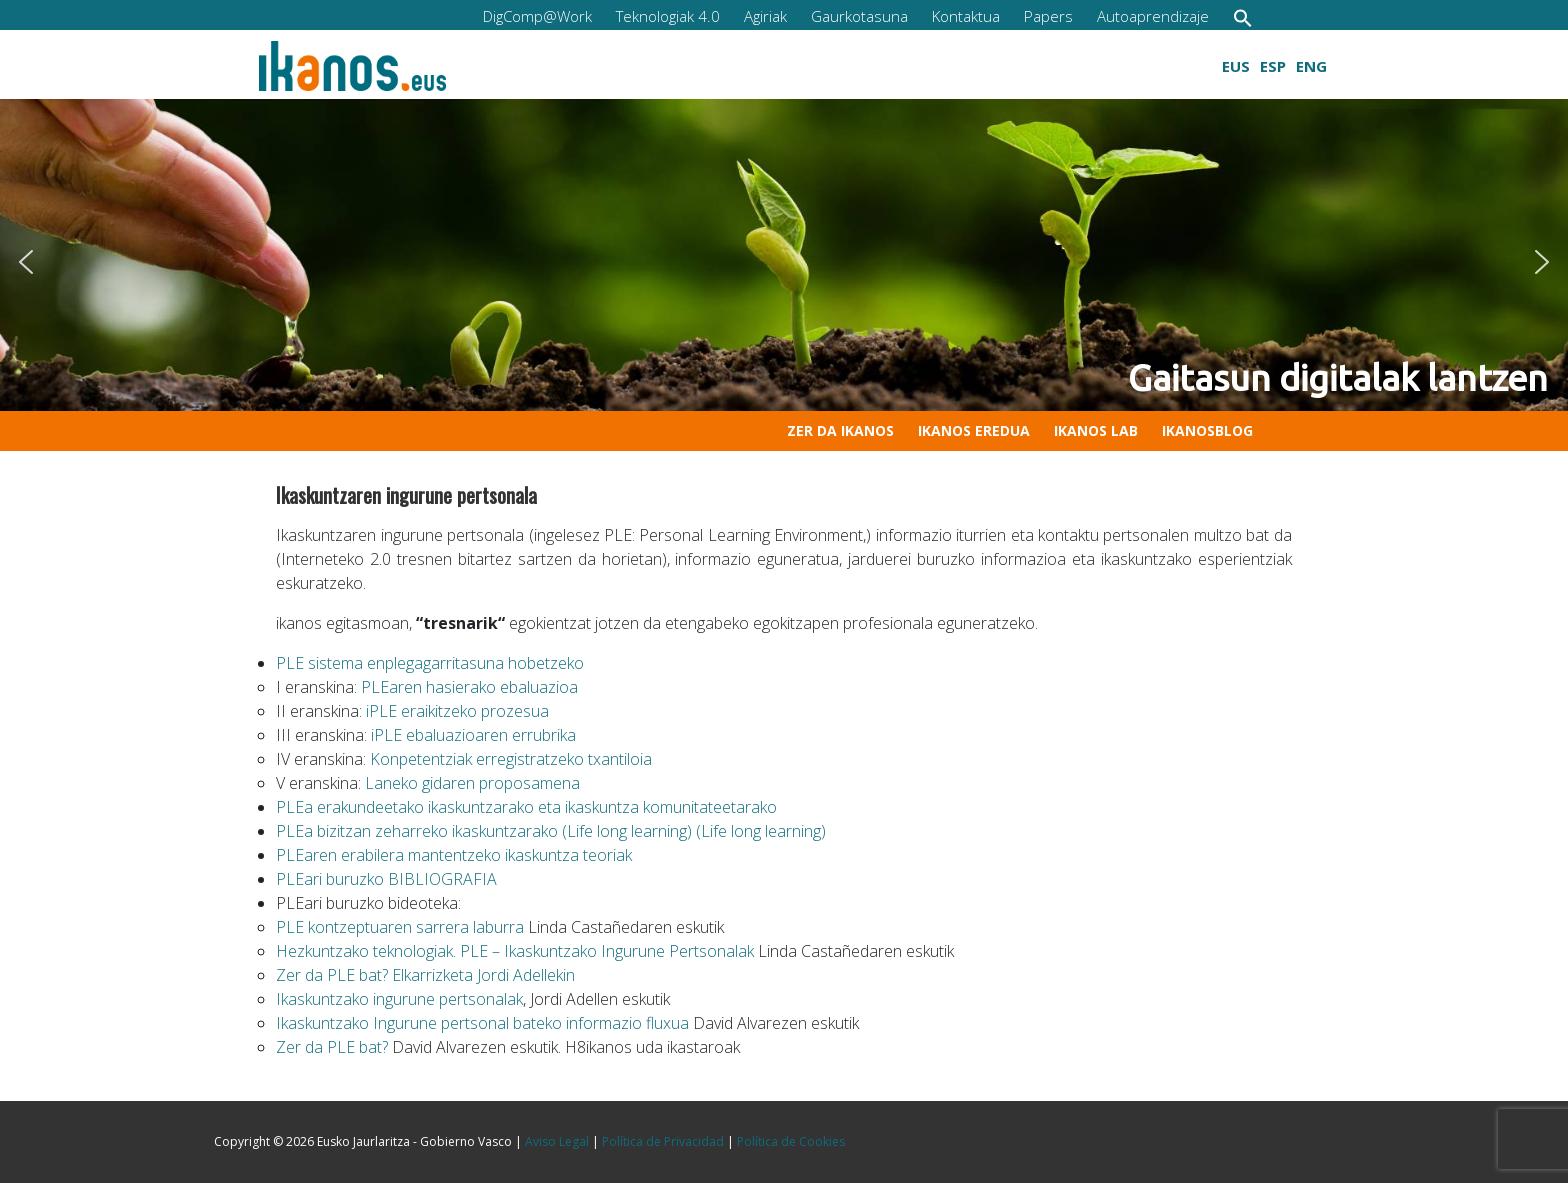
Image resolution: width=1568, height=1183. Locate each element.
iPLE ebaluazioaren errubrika (473, 735)
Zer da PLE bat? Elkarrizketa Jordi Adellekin (425, 975)
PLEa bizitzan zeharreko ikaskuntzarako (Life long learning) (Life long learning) (551, 831)
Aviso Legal (557, 1141)
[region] (784, 262)
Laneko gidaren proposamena (470, 783)
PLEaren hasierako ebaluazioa (469, 687)
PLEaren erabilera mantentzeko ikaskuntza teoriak (454, 855)
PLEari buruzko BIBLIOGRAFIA (386, 879)
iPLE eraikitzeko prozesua (457, 711)
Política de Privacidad (663, 1141)
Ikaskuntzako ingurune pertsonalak (399, 999)
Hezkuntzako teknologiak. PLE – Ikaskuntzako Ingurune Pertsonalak (515, 951)
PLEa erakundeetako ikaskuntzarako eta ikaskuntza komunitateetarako (526, 807)
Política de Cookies (791, 1141)
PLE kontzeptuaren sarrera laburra (400, 927)
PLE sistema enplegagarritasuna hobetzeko (430, 663)
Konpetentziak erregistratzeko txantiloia (511, 759)
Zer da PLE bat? (332, 1047)
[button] (1243, 17)
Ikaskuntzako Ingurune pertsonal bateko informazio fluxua (482, 1023)
